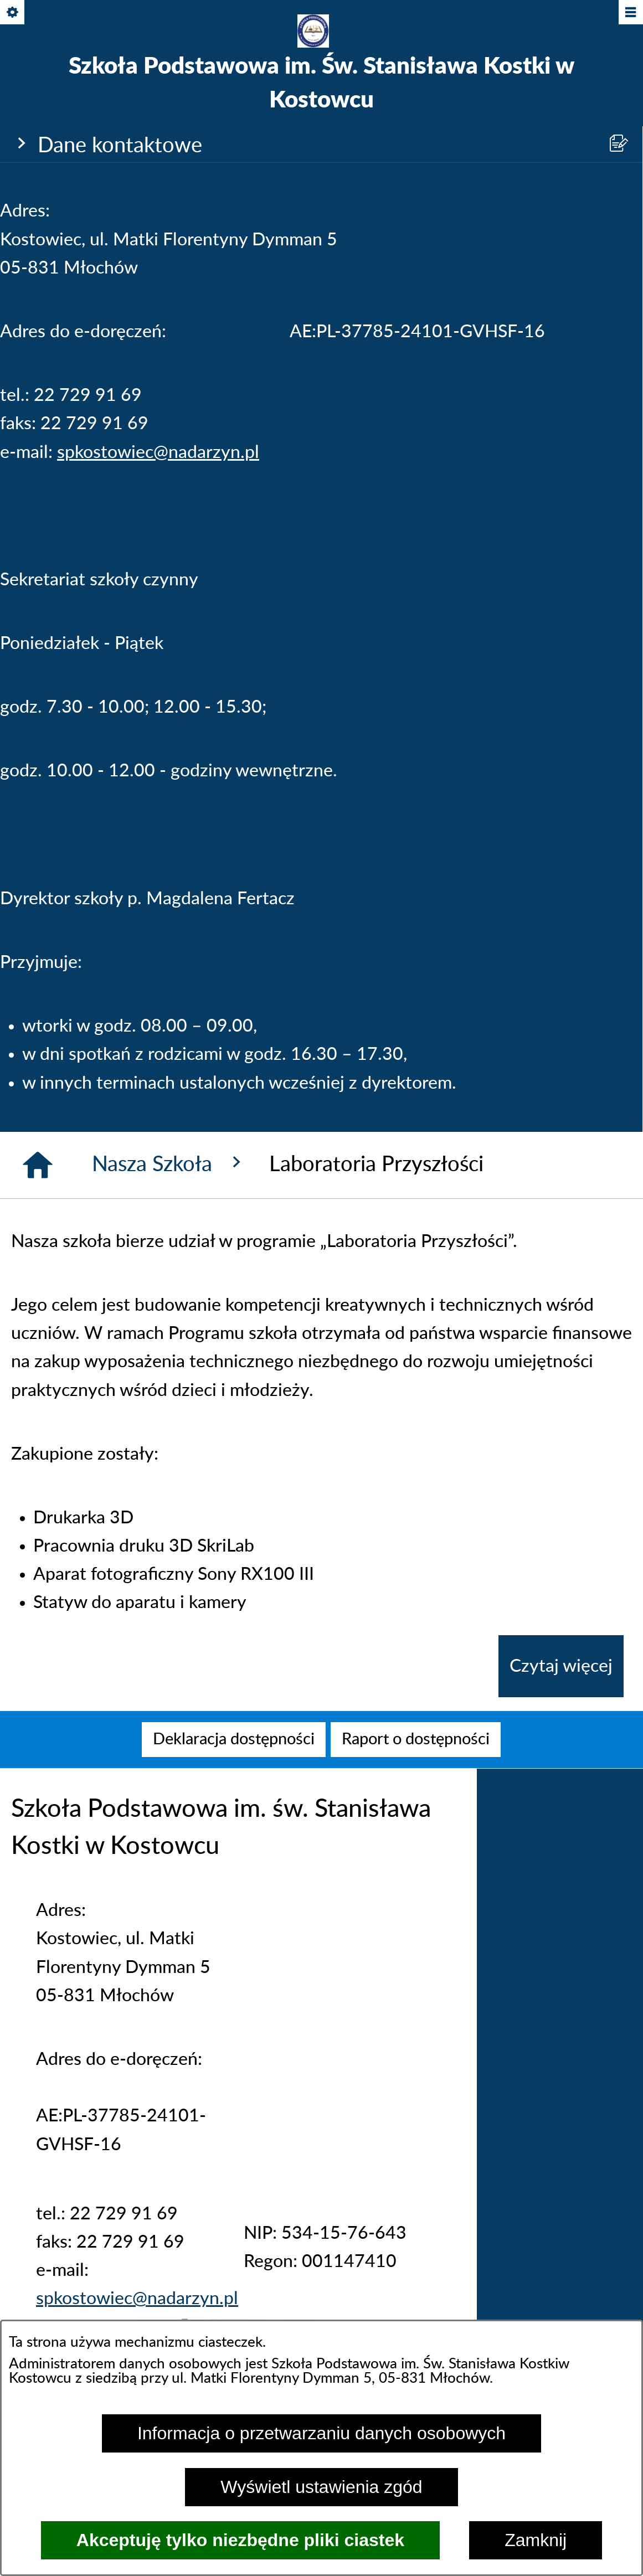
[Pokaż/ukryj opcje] (13, 13)
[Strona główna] (37, 1165)
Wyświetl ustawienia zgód (321, 2487)
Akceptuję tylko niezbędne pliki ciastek (240, 2540)
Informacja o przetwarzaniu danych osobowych (321, 2433)
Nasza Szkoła (169, 1163)
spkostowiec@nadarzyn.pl (158, 452)
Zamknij (536, 2540)
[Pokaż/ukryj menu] (630, 13)
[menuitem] (234, 1739)
